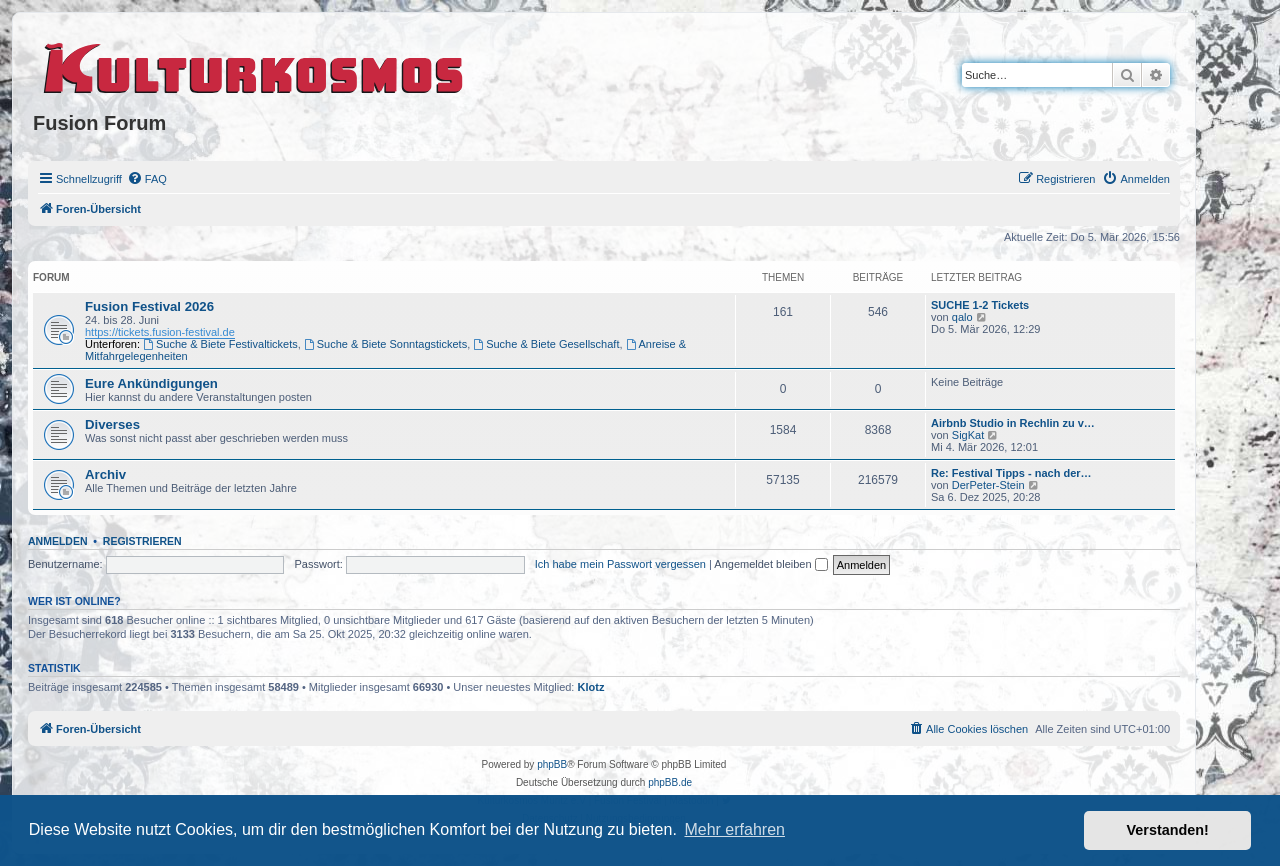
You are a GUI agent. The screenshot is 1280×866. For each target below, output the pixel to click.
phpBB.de (670, 782)
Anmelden (58, 541)
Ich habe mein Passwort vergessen (620, 564)
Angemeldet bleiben (770, 564)
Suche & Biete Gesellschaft (546, 344)
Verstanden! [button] (1168, 830)
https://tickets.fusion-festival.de (160, 332)
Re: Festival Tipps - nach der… (1011, 473)
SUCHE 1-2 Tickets (980, 305)
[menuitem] (147, 179)
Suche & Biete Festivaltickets (220, 344)
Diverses (112, 424)
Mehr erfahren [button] (734, 829)
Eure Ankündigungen (151, 383)
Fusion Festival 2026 (149, 306)
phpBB (552, 764)
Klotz (591, 687)
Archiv (105, 474)
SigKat (968, 435)
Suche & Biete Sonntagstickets (385, 344)
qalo (962, 317)
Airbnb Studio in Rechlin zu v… (1013, 423)
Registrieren (142, 541)
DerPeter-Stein (988, 485)
